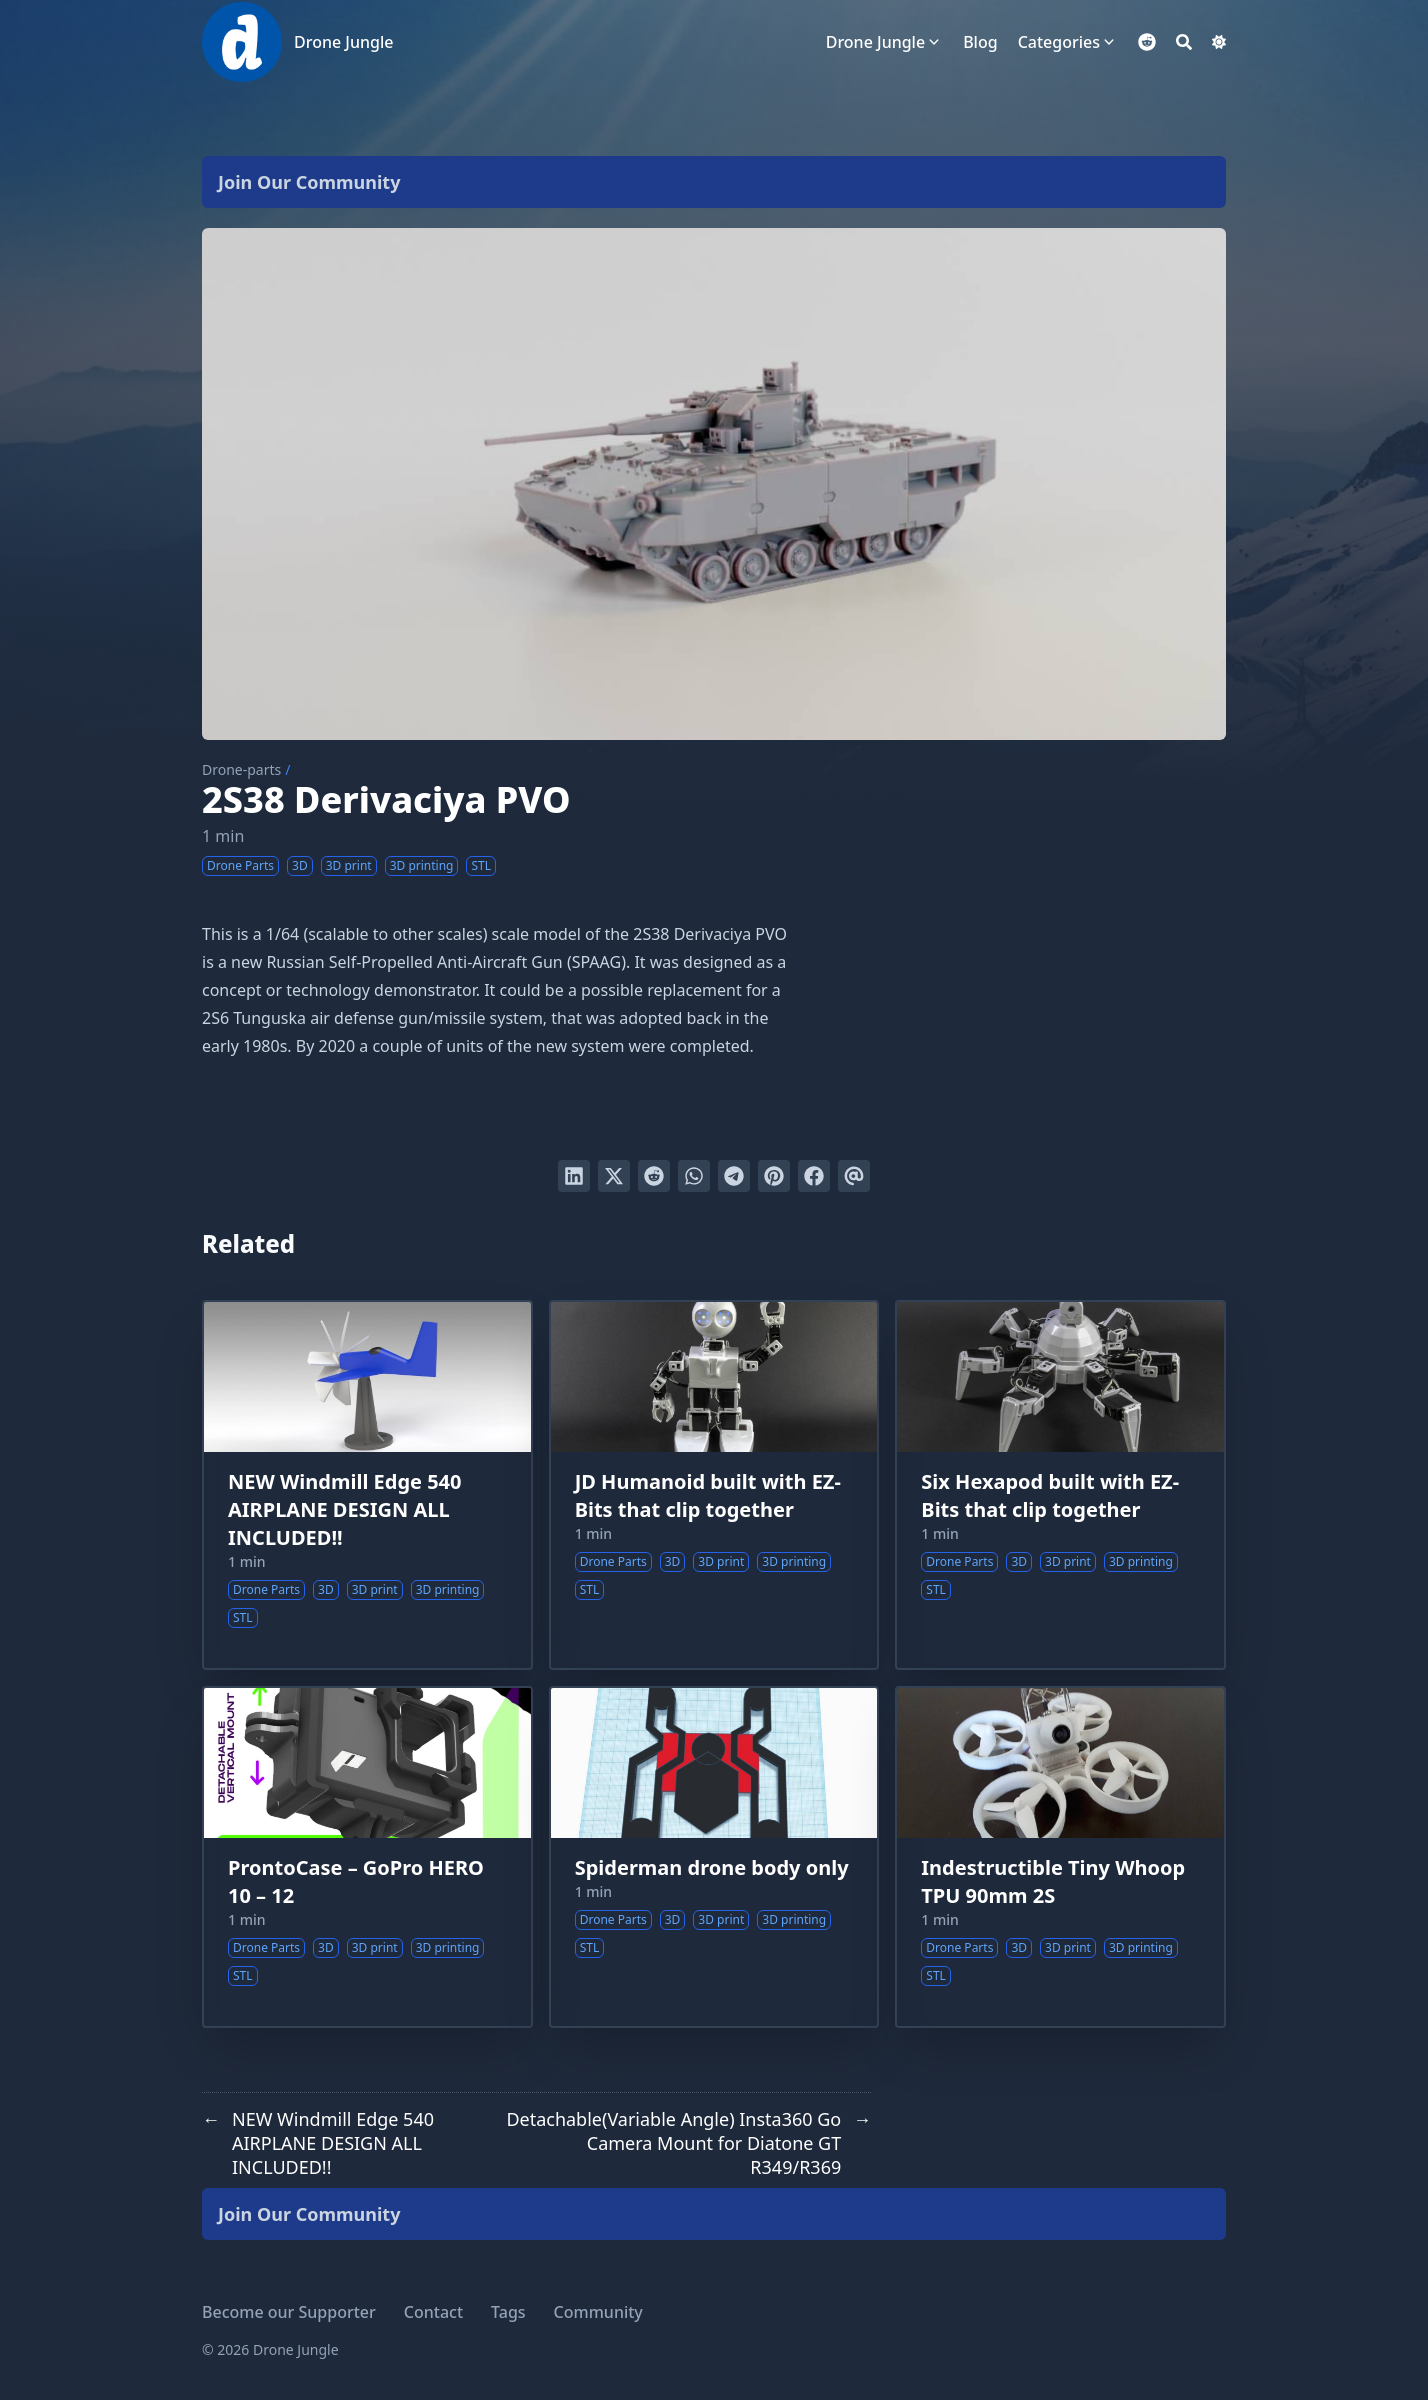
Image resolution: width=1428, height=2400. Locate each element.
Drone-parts (241, 769)
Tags (508, 2312)
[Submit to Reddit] (654, 1176)
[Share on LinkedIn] (574, 1176)
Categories (1059, 42)
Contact (433, 2312)
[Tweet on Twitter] (614, 1176)
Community (598, 2312)
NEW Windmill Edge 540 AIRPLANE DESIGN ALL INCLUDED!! (345, 1509)
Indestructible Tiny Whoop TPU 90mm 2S (1053, 1881)
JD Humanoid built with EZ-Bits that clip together (708, 1495)
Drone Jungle (343, 42)
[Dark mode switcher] (1219, 42)
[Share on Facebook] (814, 1176)
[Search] (1184, 42)
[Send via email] (854, 1176)
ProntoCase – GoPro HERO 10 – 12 (356, 1881)
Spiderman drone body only (712, 1867)
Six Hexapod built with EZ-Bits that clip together (1050, 1495)
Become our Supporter (289, 2312)
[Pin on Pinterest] (774, 1176)
